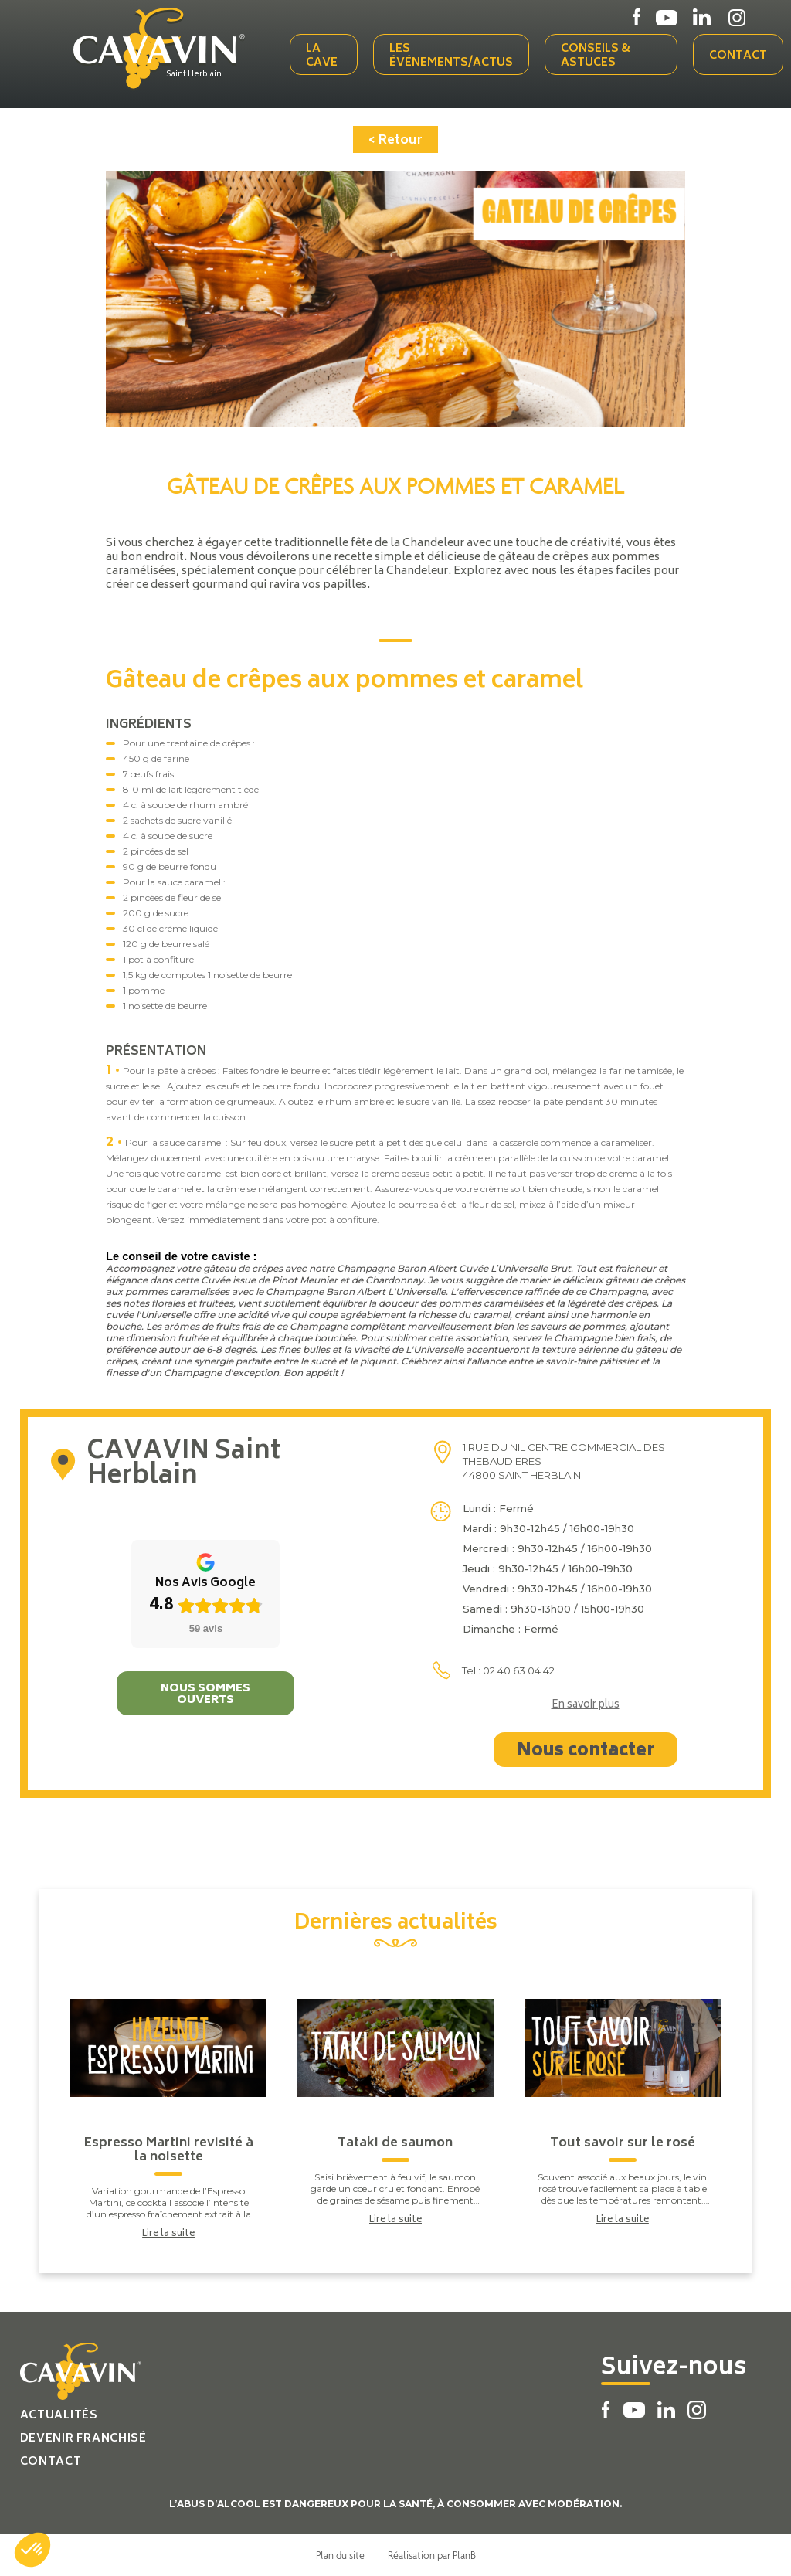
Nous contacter (585, 1751)
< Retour (395, 140)
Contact (738, 56)
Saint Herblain (194, 75)
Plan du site (340, 2555)
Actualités (59, 2415)
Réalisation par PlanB (432, 2555)
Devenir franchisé (83, 2439)
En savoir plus (586, 1706)
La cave (322, 56)
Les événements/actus (451, 56)
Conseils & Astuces (595, 56)
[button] (32, 2549)
